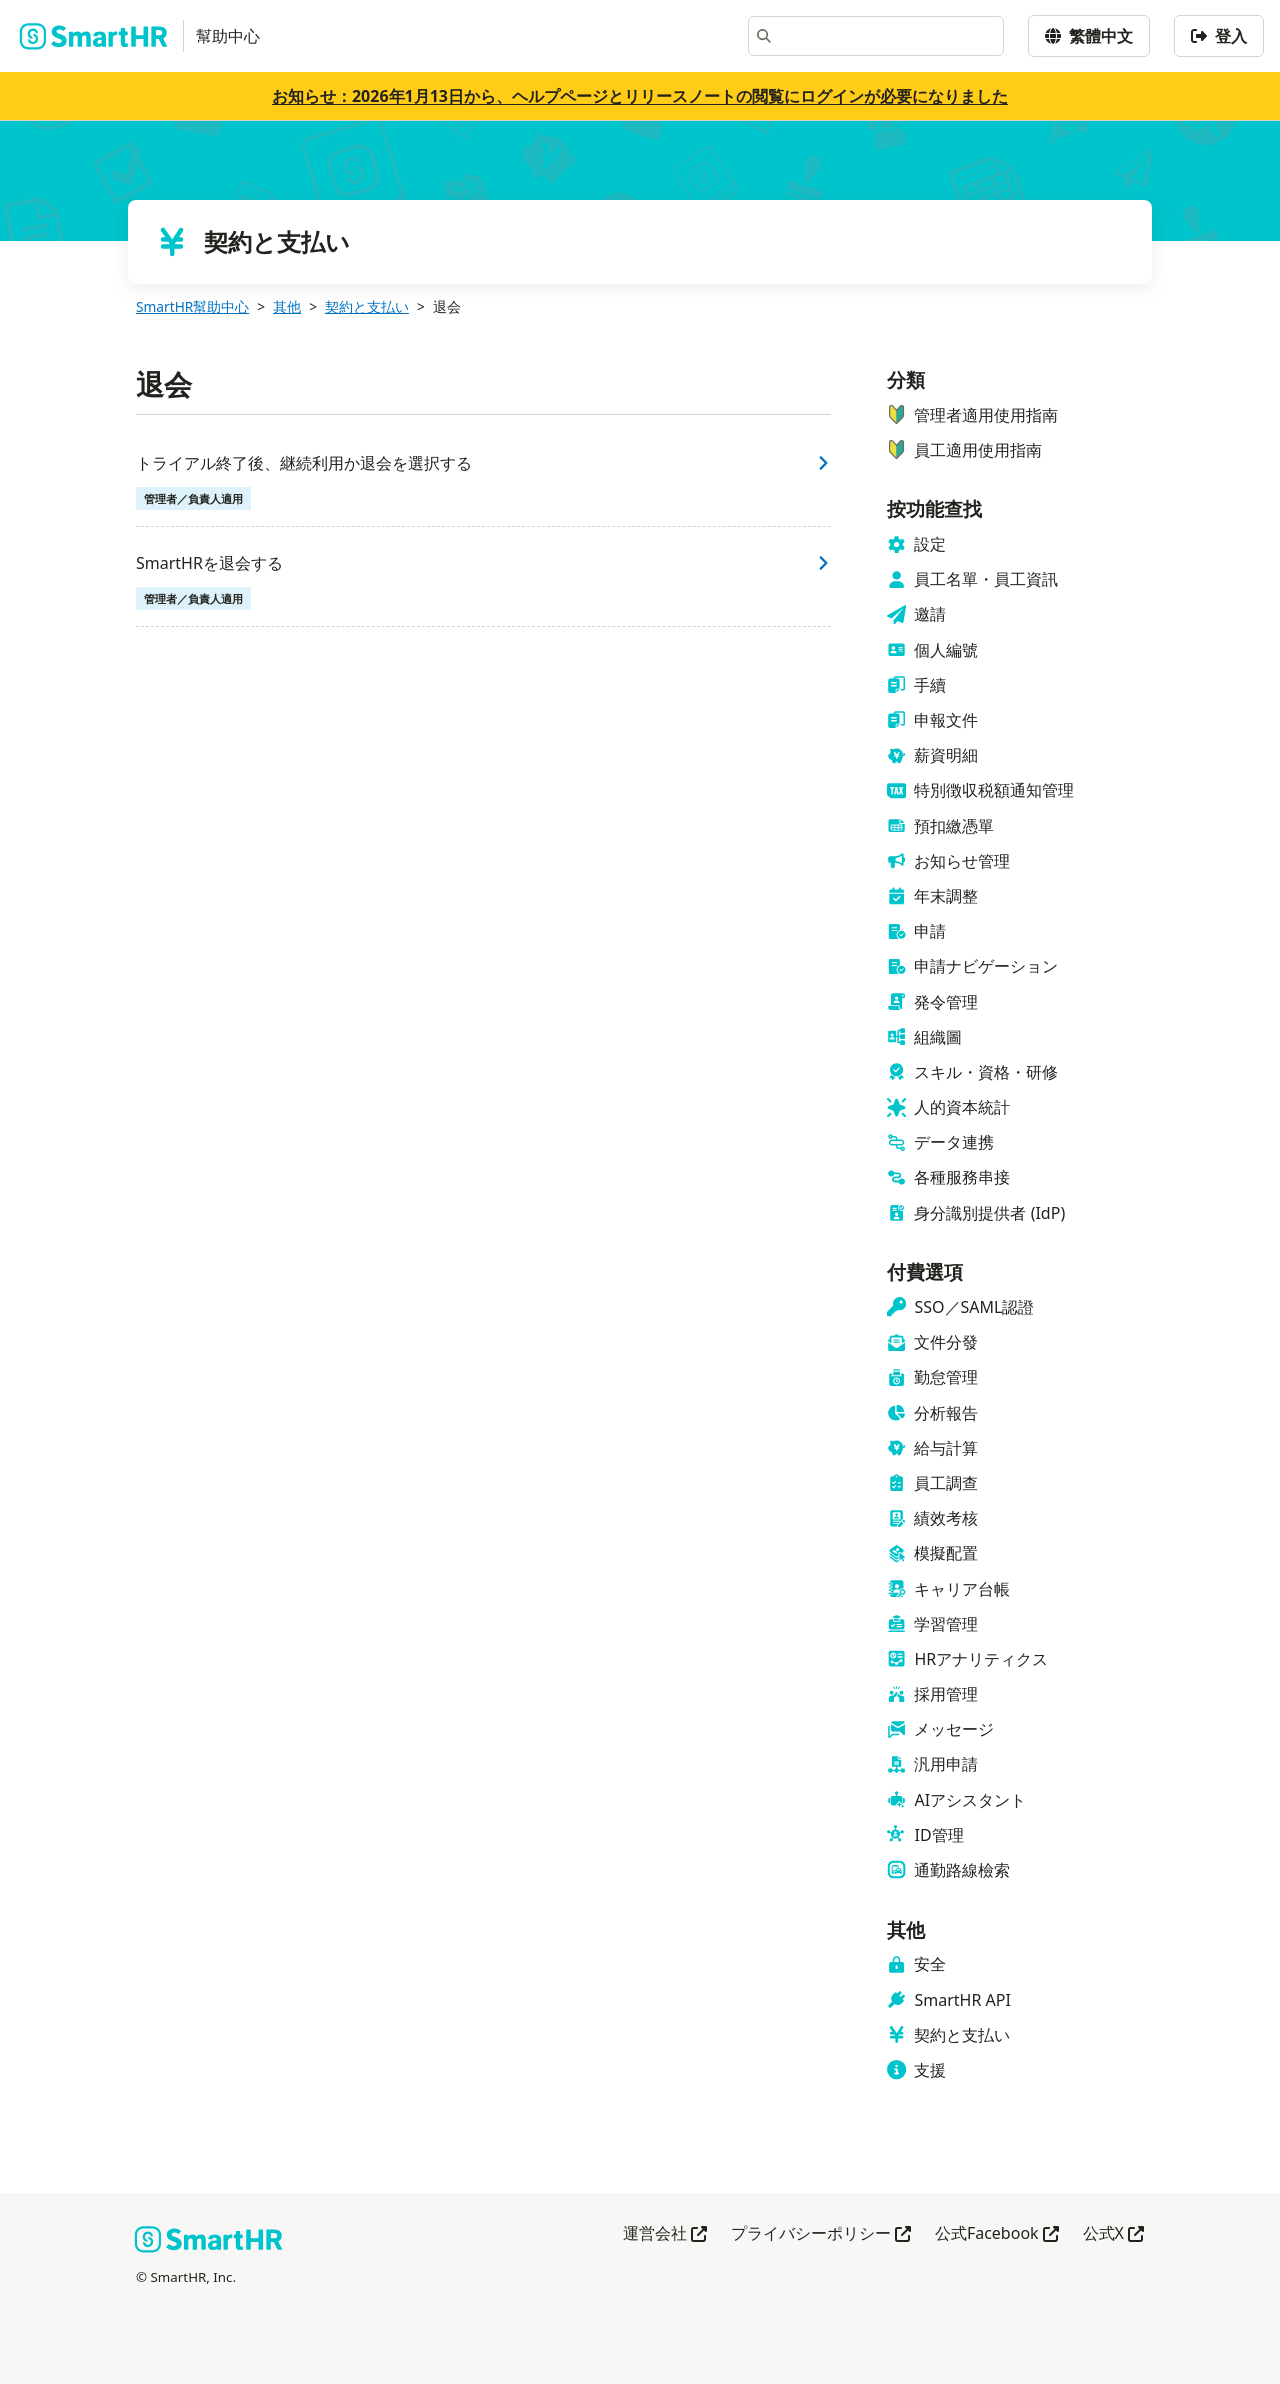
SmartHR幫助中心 (192, 306)
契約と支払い (367, 306)
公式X (1113, 2234)
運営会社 (665, 2234)
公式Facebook (997, 2234)
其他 (287, 306)
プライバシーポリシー (821, 2234)
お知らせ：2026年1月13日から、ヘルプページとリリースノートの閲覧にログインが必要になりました (640, 96)
